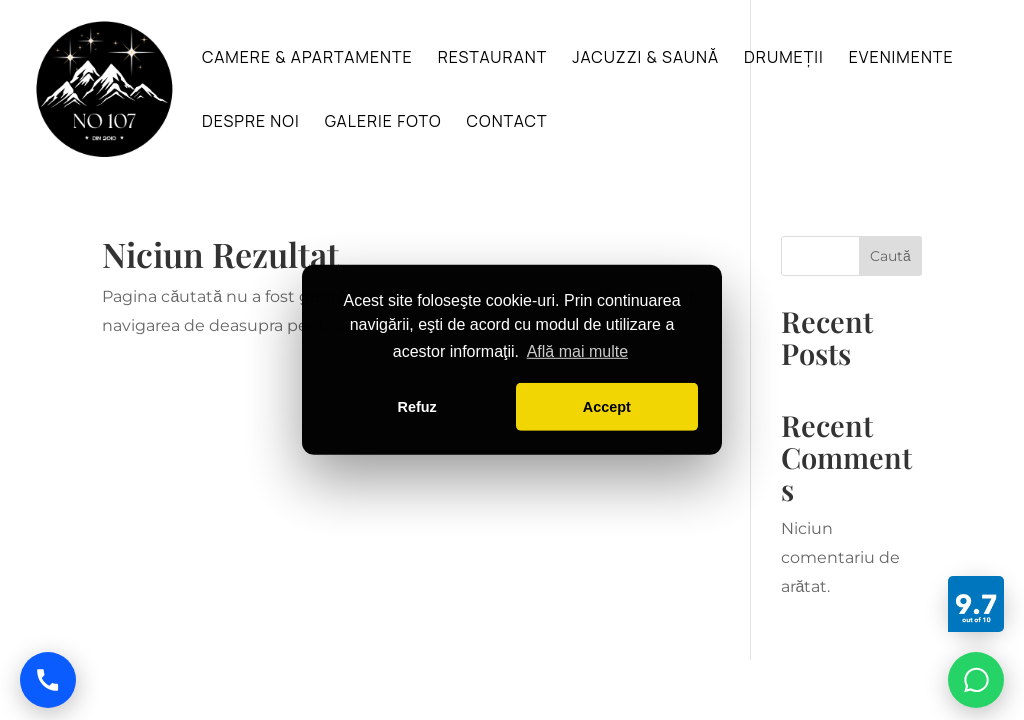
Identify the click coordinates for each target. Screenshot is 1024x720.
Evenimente (901, 59)
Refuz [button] (417, 407)
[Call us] (48, 680)
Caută (890, 256)
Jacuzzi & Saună (645, 59)
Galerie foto (383, 123)
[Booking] (976, 604)
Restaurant (493, 59)
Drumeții (784, 59)
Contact (507, 123)
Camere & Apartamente (307, 59)
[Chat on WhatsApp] (976, 680)
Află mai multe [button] (577, 351)
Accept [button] (607, 407)
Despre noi (251, 123)
